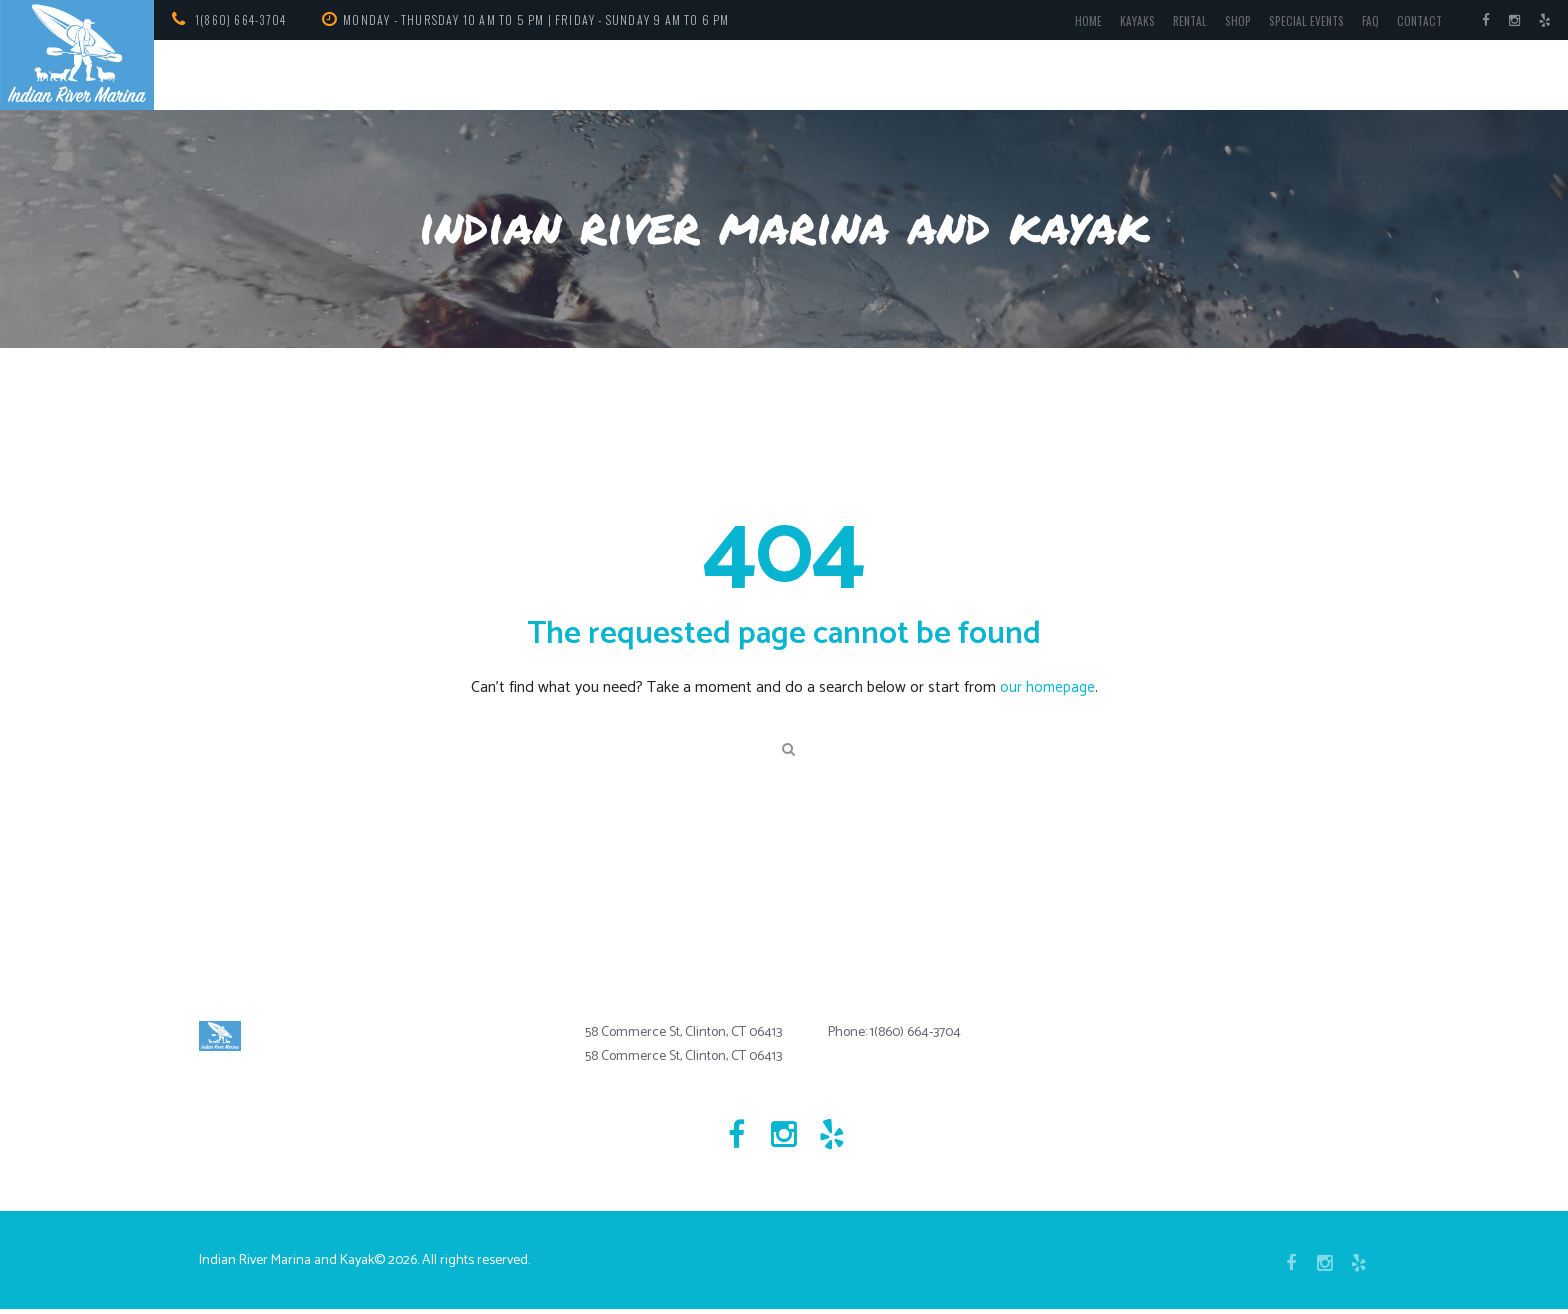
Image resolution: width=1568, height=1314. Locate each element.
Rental (1175, 23)
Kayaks (1121, 23)
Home (1071, 23)
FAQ (1365, 23)
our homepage (1047, 687)
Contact (1416, 23)
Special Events (1298, 23)
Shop (1226, 23)
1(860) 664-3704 (244, 19)
